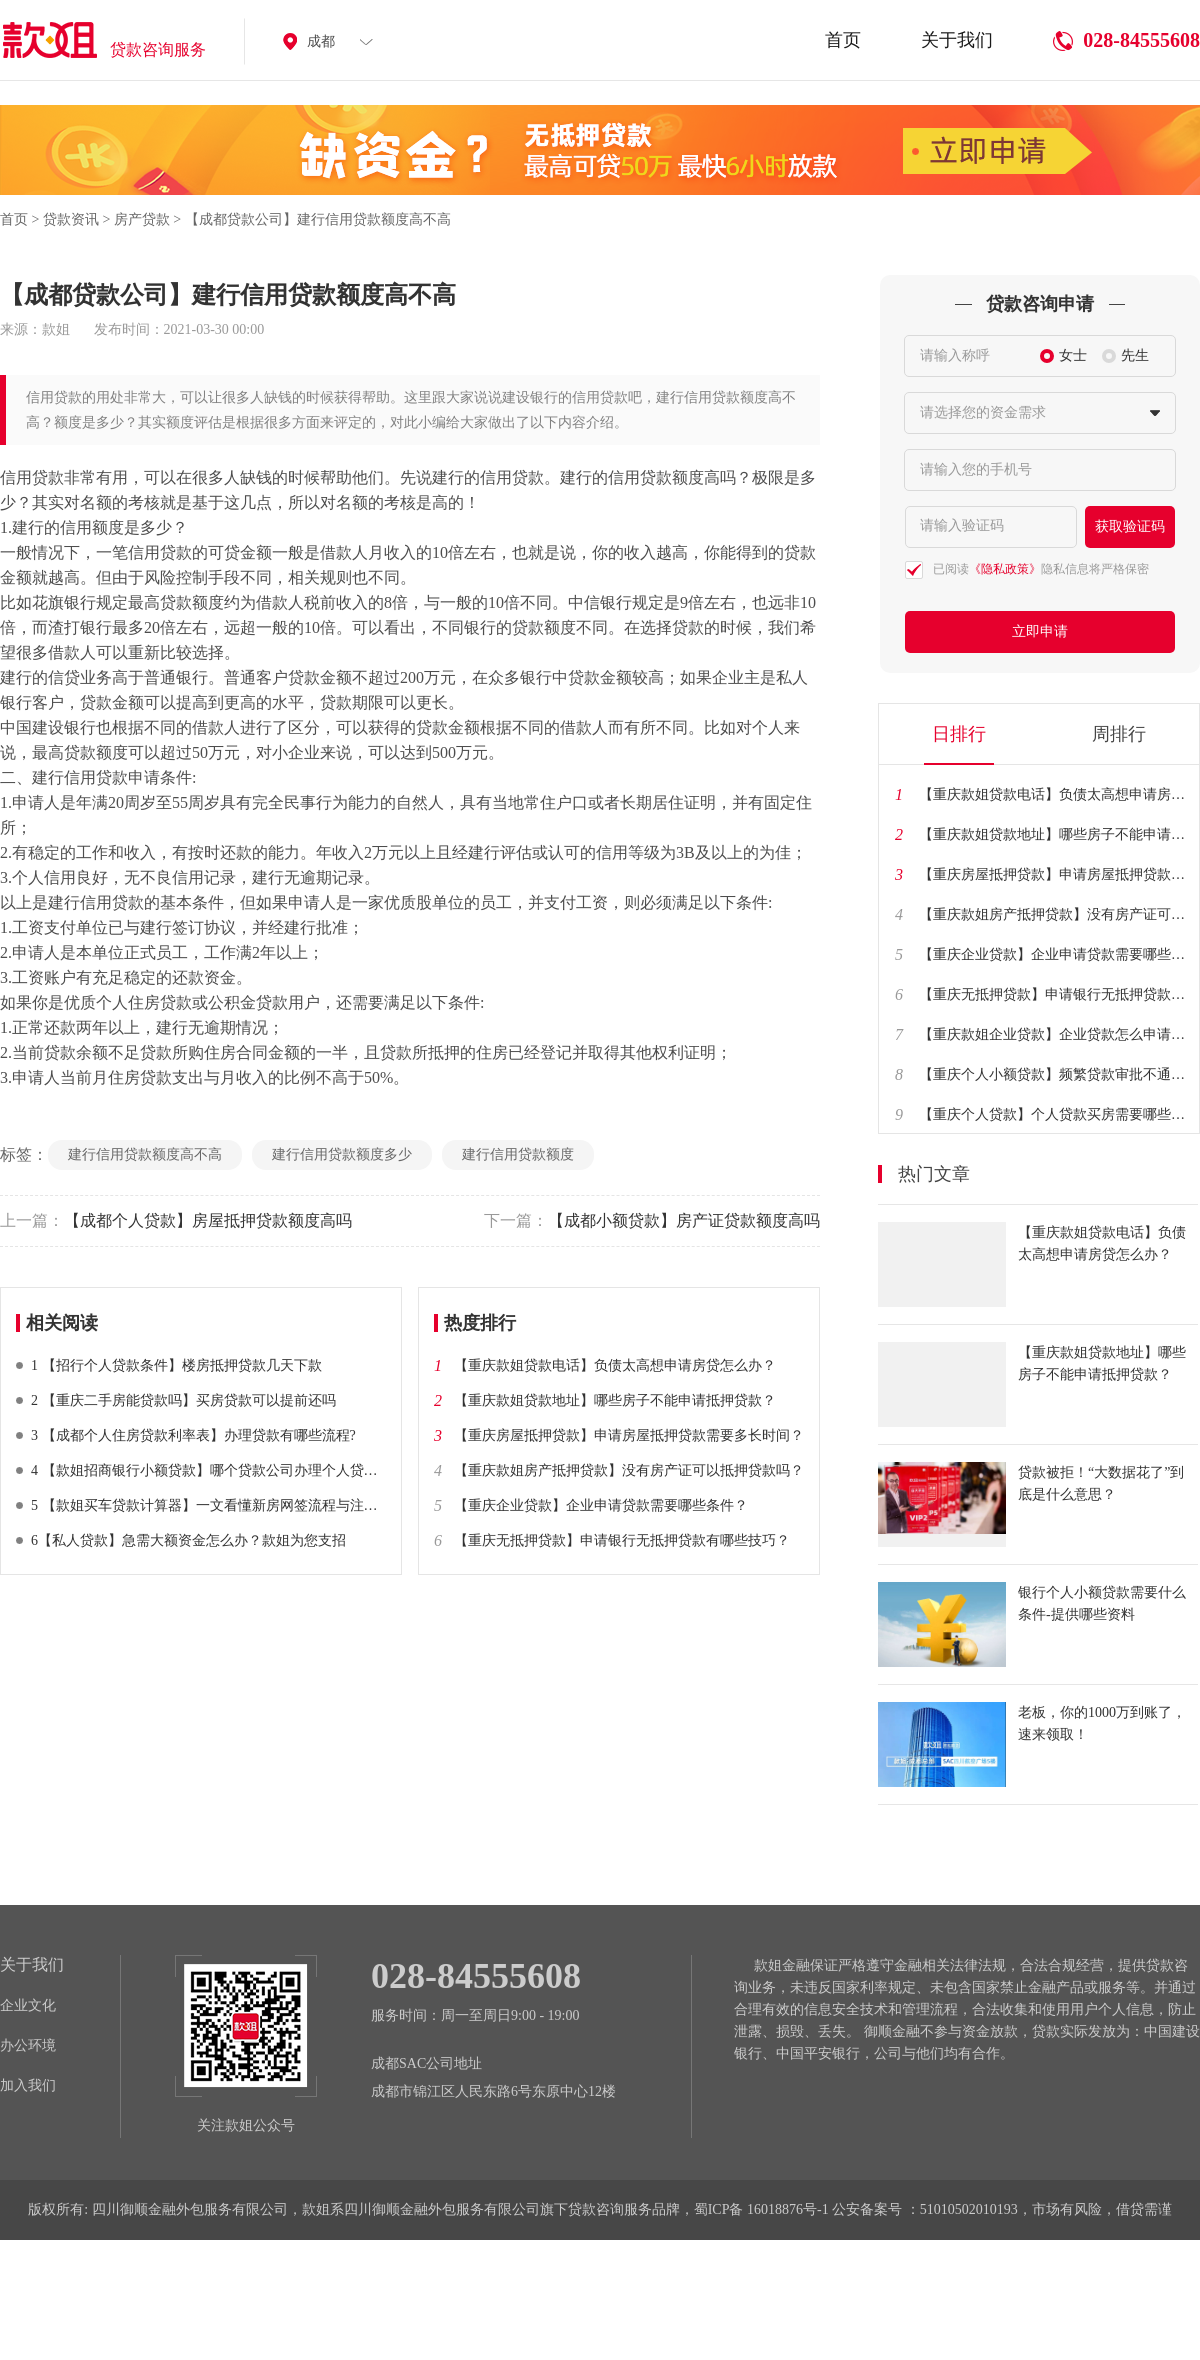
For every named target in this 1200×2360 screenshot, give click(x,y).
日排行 (959, 734)
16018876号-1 (788, 2209)
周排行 (1119, 734)
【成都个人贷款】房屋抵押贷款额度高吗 (176, 1220)
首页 (843, 52)
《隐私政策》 (1005, 569)
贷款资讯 (71, 219)
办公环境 (28, 2045)
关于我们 (957, 52)
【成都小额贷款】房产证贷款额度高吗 (652, 1220)
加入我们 (28, 2085)
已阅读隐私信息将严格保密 (1041, 569)
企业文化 (28, 2005)
